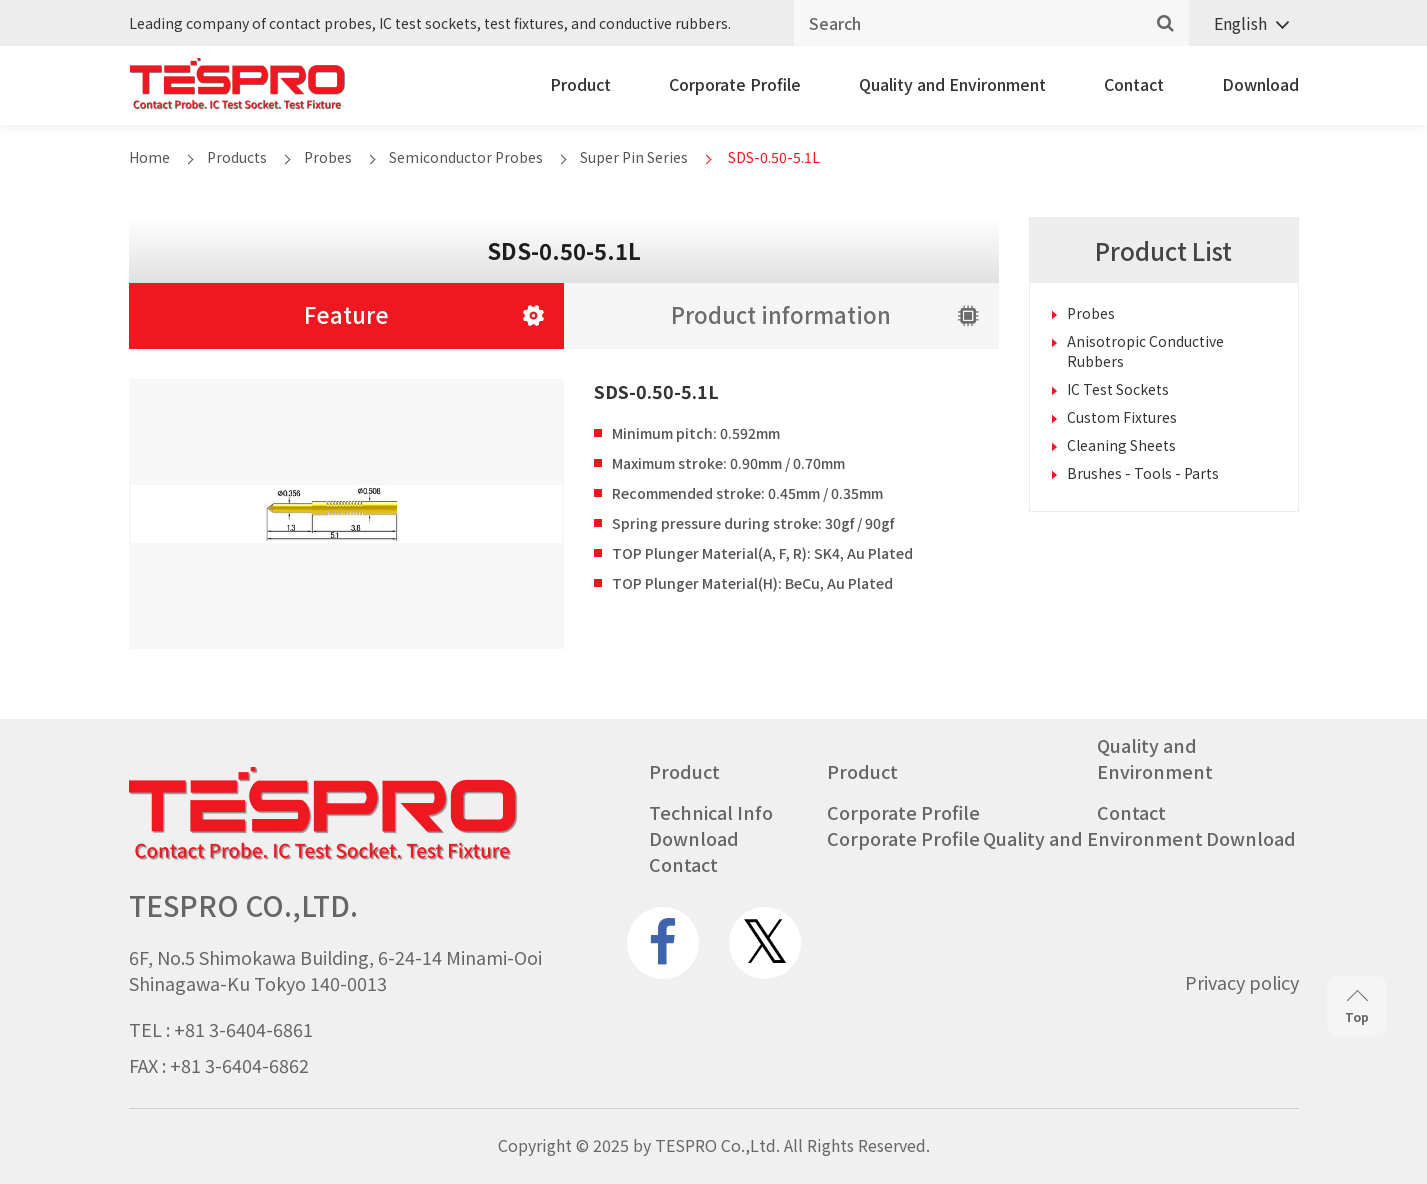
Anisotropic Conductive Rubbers (1145, 351)
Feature (346, 314)
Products (237, 157)
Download (1260, 84)
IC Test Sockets (1118, 389)
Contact (1134, 84)
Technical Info (711, 812)
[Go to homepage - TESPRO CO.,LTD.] (323, 855)
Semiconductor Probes (466, 157)
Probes (328, 157)
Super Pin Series (634, 157)
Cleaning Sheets (1121, 445)
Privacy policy (1242, 982)
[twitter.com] (765, 943)
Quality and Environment (952, 84)
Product (580, 84)
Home (149, 157)
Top (1357, 1007)
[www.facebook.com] (663, 943)
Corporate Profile (735, 84)
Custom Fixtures (1122, 417)
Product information (781, 314)
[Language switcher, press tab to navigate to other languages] (1244, 23)
